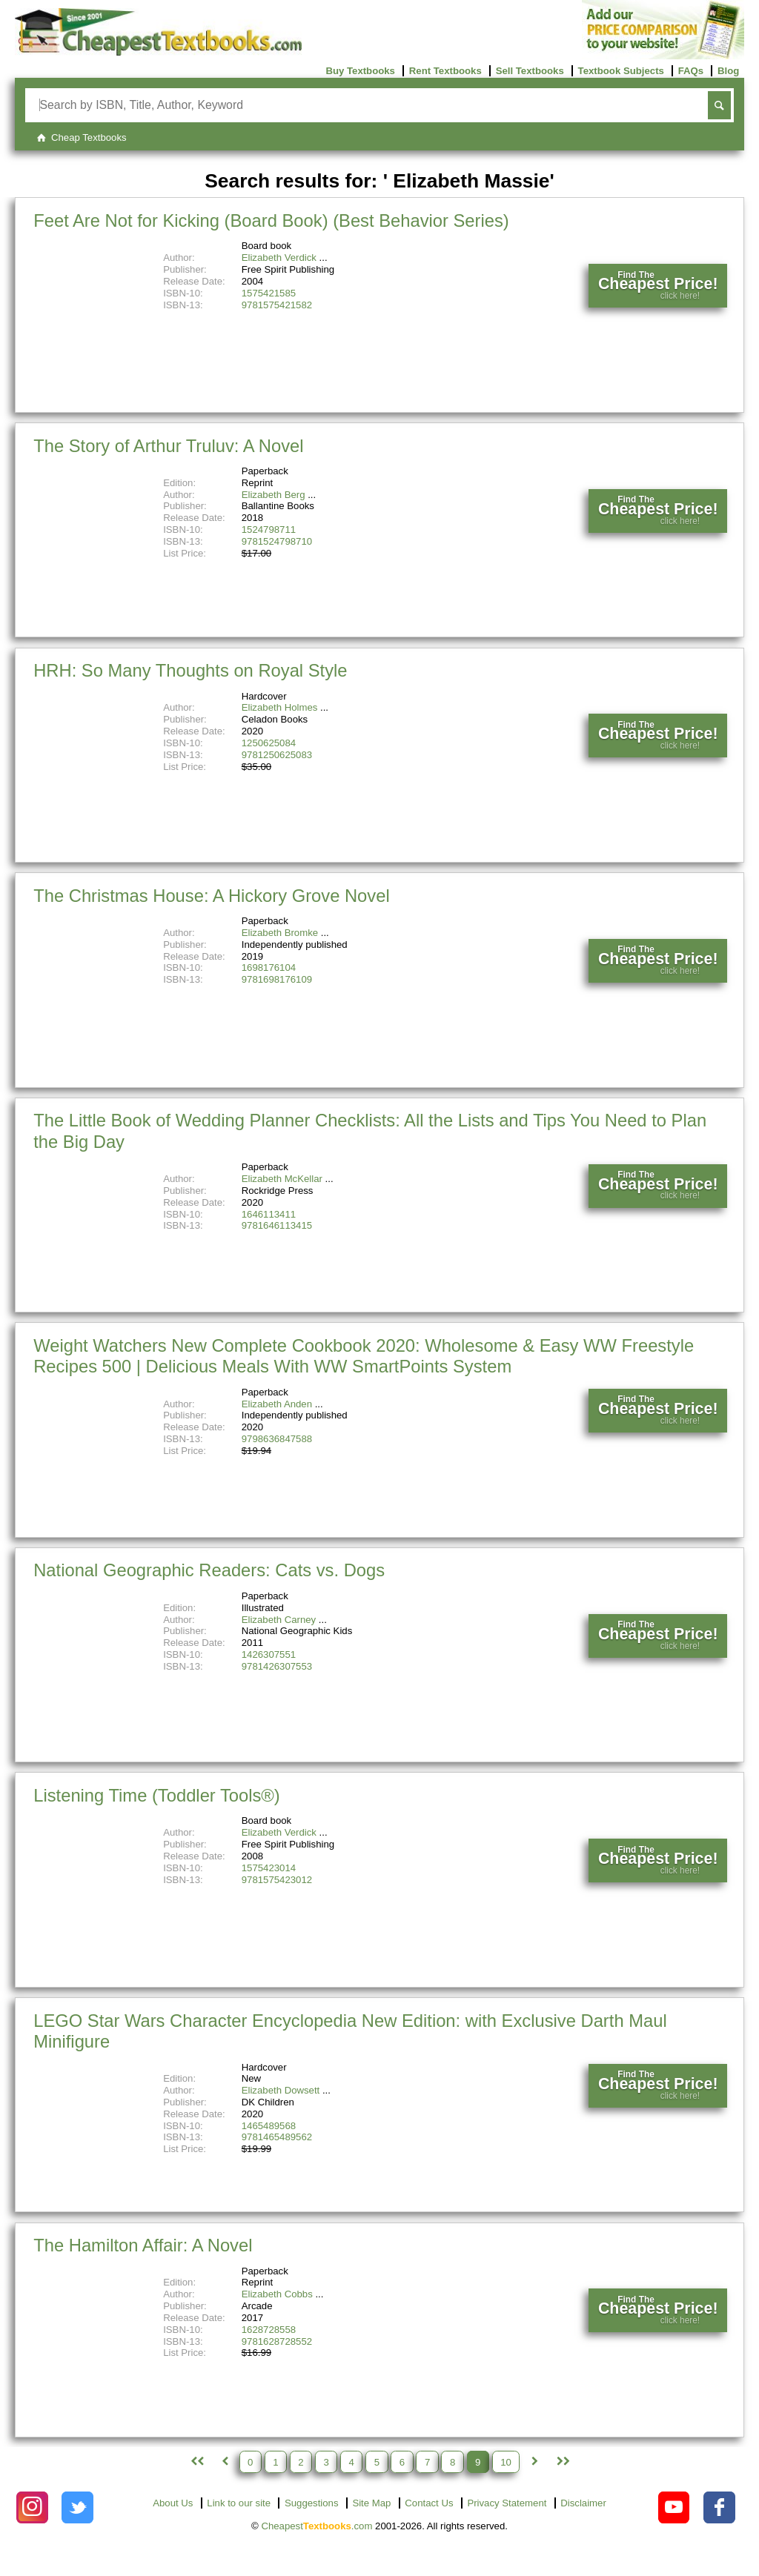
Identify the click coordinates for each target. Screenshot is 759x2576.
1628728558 (269, 2329)
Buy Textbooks (360, 70)
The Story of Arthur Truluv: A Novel (168, 446)
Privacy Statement (506, 2503)
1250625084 (269, 742)
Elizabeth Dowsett (281, 2090)
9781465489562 (277, 2136)
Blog (728, 70)
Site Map (371, 2503)
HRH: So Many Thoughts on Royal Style (190, 670)
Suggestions (312, 2503)
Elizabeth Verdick (279, 257)
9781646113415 (277, 1225)
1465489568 (269, 2125)
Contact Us (429, 2503)
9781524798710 (277, 541)
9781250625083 (277, 754)
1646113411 (269, 1214)
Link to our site (239, 2503)
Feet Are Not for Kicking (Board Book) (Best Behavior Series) (271, 220)
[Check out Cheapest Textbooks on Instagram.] (32, 2507)
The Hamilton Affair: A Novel (142, 2245)
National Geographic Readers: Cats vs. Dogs (209, 1570)
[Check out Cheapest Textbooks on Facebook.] (719, 2507)
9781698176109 (277, 979)
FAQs (690, 70)
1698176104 (269, 967)
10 (505, 2461)
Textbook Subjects (621, 70)
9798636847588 (277, 1438)
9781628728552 (277, 2341)
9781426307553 (277, 1666)
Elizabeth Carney (279, 1619)
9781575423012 (277, 1879)
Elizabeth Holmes (280, 707)
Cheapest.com (316, 2526)
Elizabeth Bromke (280, 932)
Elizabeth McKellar (282, 1178)
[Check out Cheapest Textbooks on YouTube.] (674, 2507)
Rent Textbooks (445, 70)
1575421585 (269, 293)
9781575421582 (277, 305)
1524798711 (269, 529)
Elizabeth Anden (277, 1404)
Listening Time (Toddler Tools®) (156, 1795)
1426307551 (269, 1654)
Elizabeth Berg (273, 494)
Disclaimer (583, 2503)
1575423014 (269, 1867)
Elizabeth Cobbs (277, 2294)
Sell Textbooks (530, 70)
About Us (173, 2503)
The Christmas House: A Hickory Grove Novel (211, 896)
